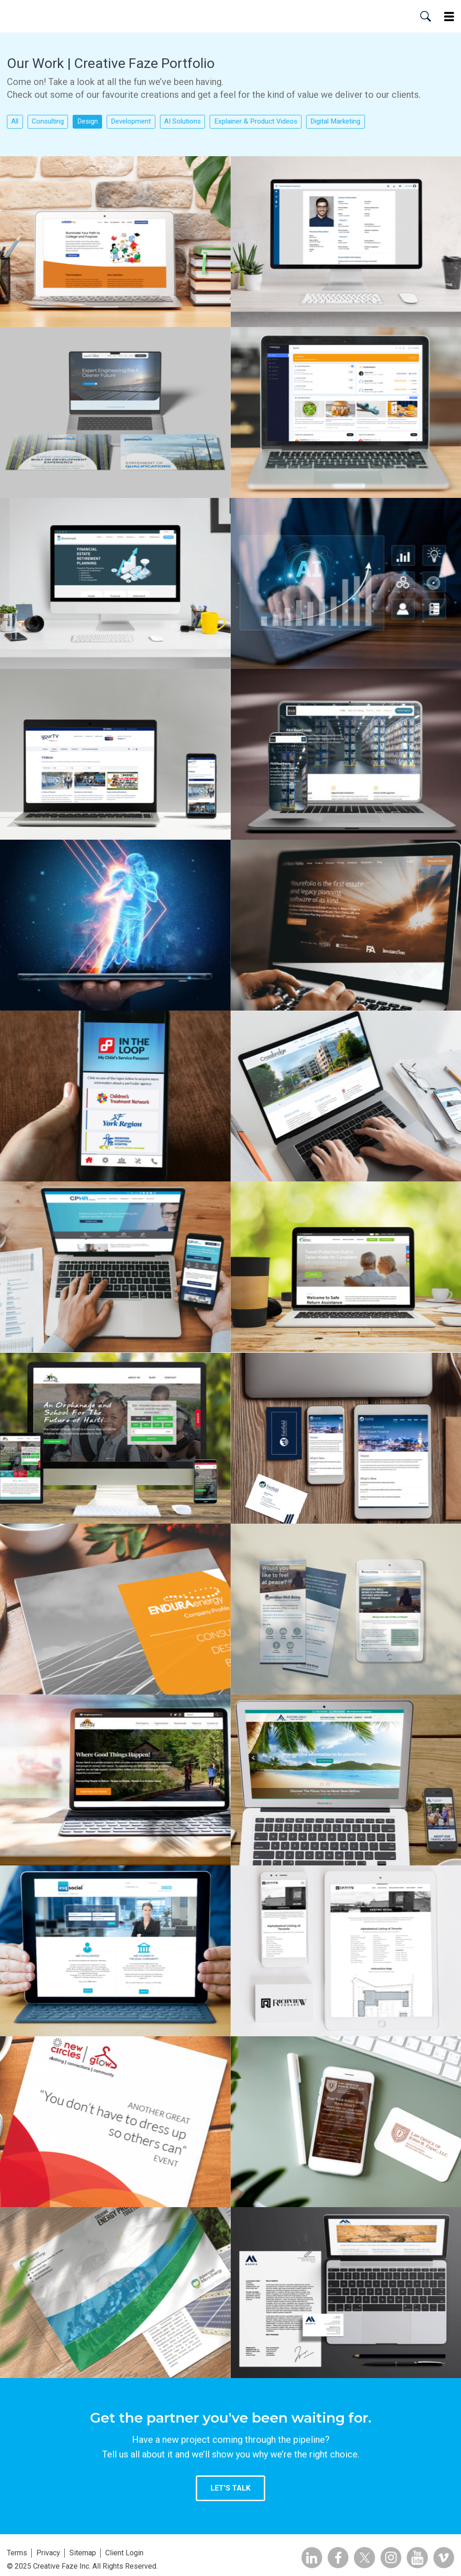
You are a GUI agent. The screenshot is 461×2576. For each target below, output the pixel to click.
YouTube (414, 2557)
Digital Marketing (363, 122)
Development (143, 122)
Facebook (328, 2557)
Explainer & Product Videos (277, 122)
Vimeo (442, 2557)
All (16, 122)
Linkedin (300, 2557)
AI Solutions (198, 122)
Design (95, 122)
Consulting (52, 122)
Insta (385, 2557)
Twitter (357, 2557)
